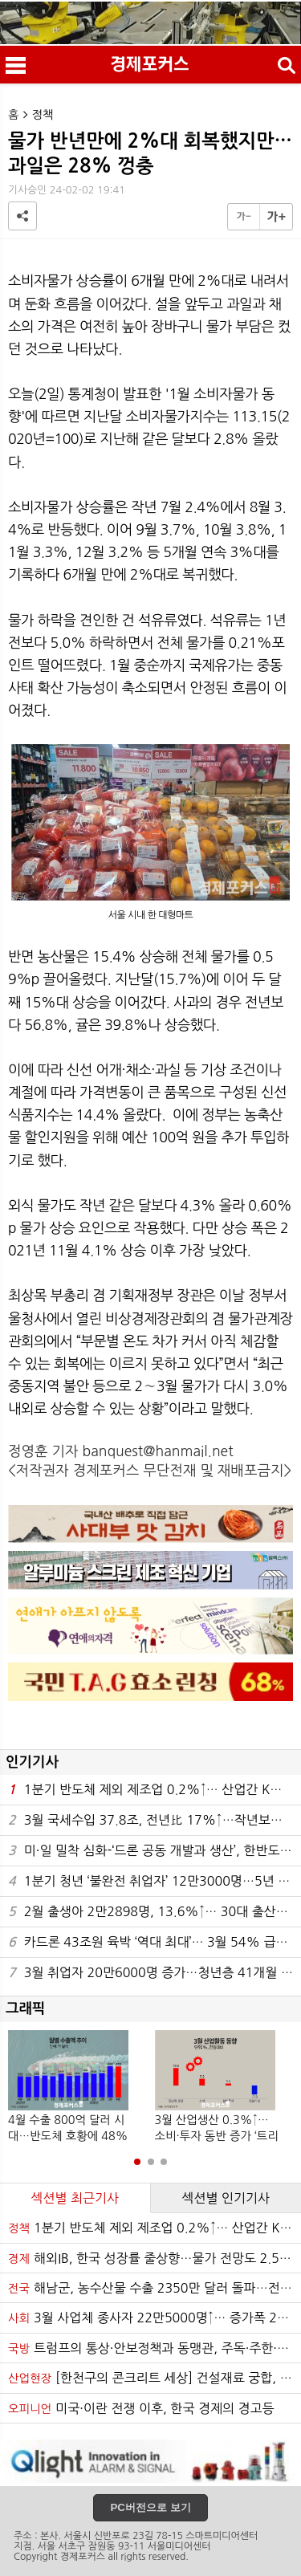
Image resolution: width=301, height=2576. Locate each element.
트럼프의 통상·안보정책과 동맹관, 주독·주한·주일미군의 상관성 (154, 2348)
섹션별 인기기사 (225, 2197)
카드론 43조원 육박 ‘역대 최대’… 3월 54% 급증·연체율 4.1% (154, 1942)
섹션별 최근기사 (75, 2197)
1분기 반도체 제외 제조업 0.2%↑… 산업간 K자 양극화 (154, 1790)
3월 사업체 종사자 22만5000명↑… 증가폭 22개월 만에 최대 (154, 2317)
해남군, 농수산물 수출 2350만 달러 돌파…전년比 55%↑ (154, 2287)
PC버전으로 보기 (150, 2507)
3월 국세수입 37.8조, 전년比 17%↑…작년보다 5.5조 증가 (154, 1820)
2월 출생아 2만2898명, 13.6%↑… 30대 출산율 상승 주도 (154, 1912)
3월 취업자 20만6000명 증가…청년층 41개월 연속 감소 (154, 1973)
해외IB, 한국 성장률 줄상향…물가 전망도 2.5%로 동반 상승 (154, 2258)
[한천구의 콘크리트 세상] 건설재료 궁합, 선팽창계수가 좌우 (154, 2377)
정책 (43, 114)
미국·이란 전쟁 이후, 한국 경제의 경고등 (141, 2408)
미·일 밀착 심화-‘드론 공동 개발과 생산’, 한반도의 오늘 (154, 1851)
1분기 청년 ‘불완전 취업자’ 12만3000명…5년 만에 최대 (154, 1881)
